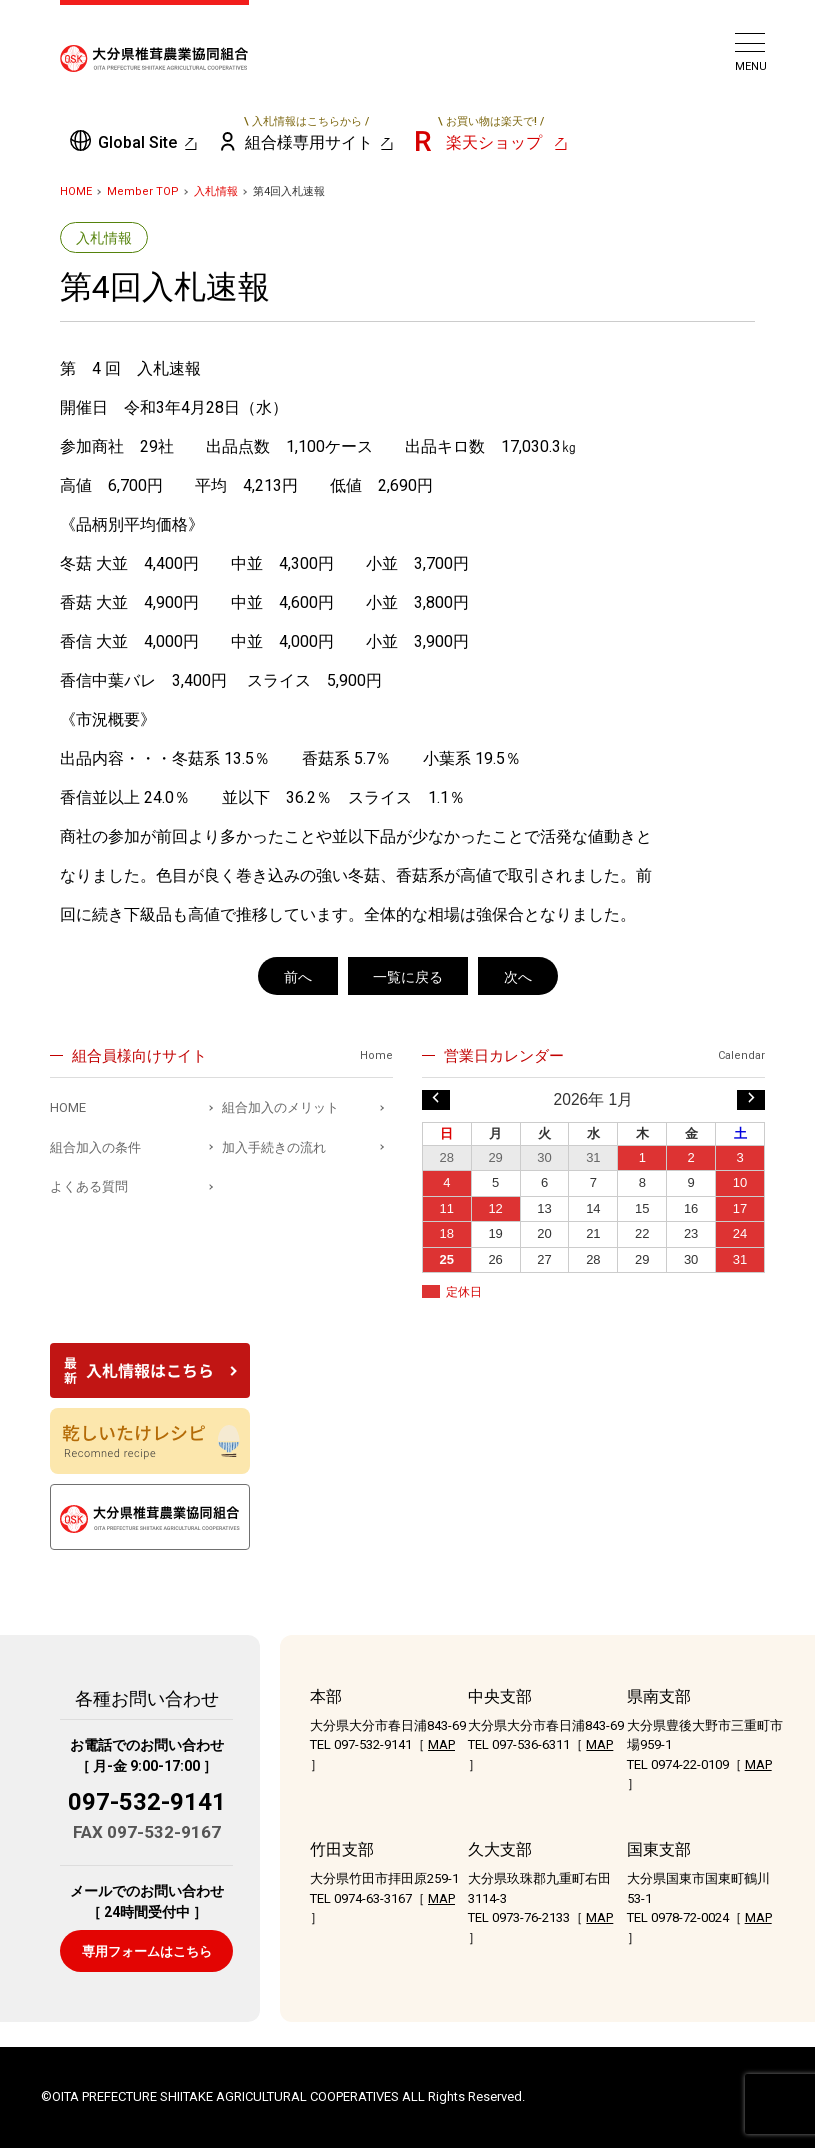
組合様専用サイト (307, 133)
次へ (518, 977)
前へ (298, 977)
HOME (76, 191)
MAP (441, 1744)
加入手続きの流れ (274, 1147)
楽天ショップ (491, 133)
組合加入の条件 (95, 1147)
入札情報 (216, 191)
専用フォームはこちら (147, 1951)
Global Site (137, 142)
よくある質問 (89, 1186)
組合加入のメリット (280, 1107)
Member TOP (143, 191)
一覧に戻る (408, 977)
